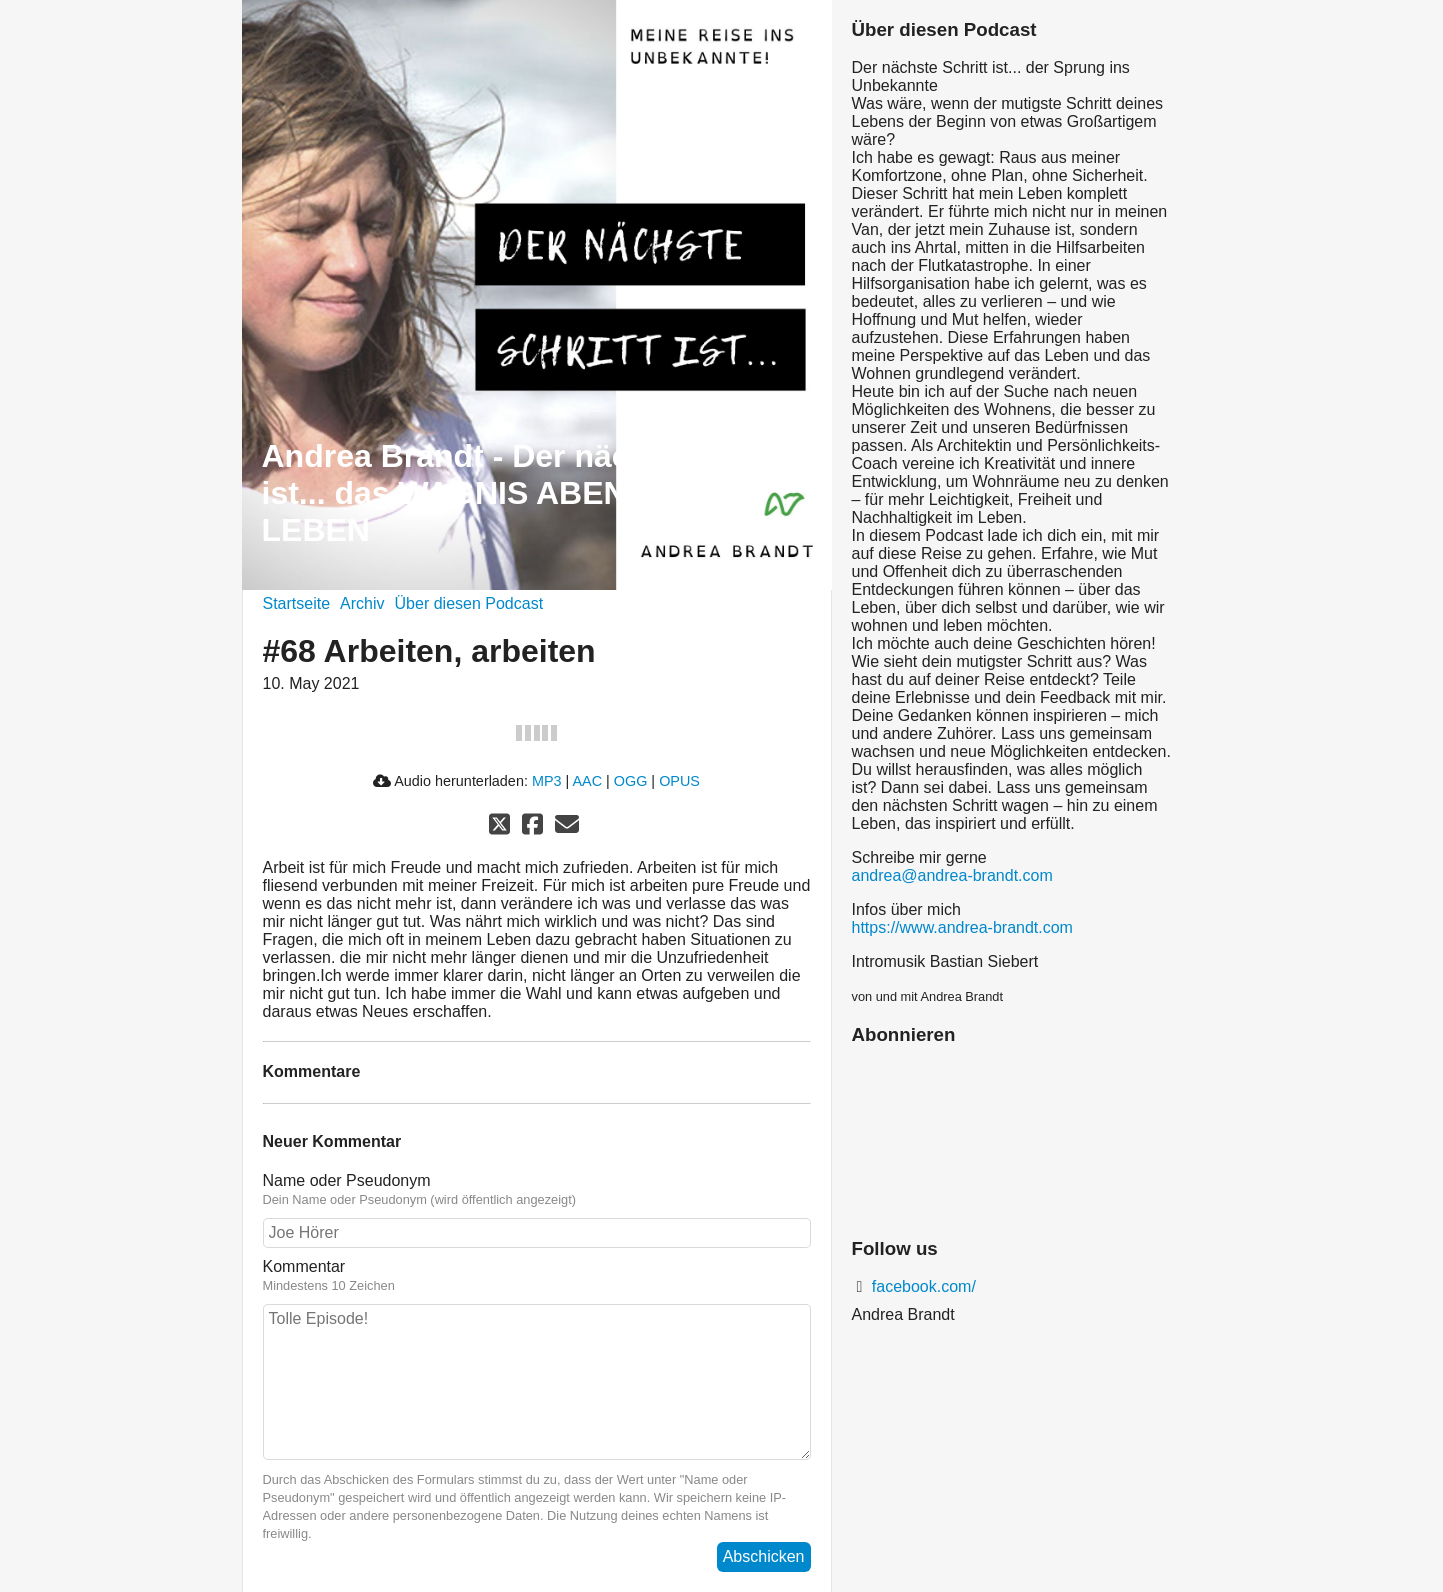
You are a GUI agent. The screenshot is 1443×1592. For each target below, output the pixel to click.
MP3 (547, 781)
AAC (587, 781)
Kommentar (537, 1276)
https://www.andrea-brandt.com (962, 927)
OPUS (679, 781)
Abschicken (764, 1556)
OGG (631, 781)
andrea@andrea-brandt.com (952, 875)
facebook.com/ (921, 1286)
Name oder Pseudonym (537, 1190)
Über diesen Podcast (469, 603)
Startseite (297, 603)
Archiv (362, 603)
